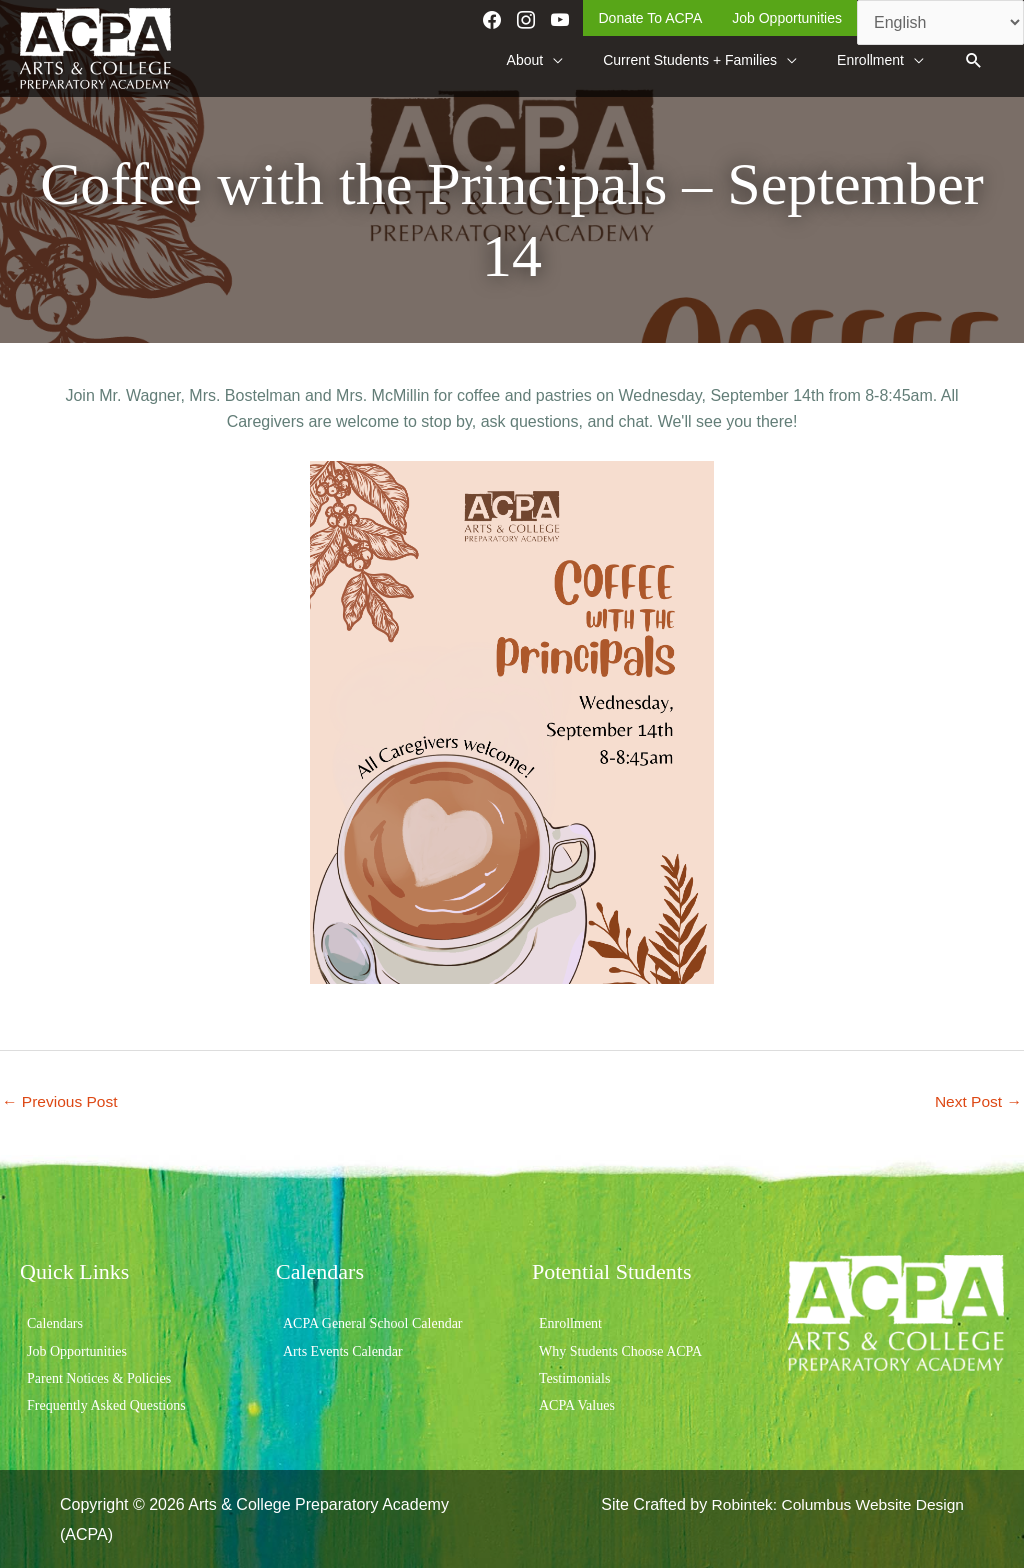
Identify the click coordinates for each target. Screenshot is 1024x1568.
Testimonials (574, 1376)
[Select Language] (940, 22)
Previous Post (61, 1098)
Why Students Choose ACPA (620, 1349)
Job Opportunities (77, 1349)
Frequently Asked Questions (106, 1404)
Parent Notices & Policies (99, 1376)
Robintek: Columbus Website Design (834, 1503)
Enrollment (570, 1322)
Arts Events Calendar (343, 1349)
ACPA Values (577, 1404)
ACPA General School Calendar (373, 1322)
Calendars (55, 1322)
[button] (973, 58)
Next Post (977, 1098)
